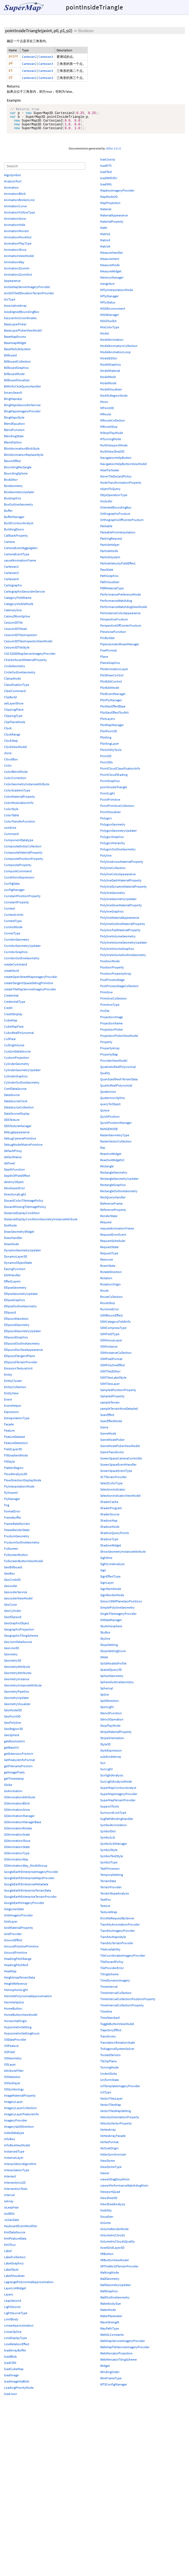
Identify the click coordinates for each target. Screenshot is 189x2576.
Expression (11, 1417)
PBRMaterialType (112, 593)
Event (8, 1404)
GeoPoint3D (12, 1721)
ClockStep (11, 745)
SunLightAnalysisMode (116, 1786)
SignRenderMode (112, 1600)
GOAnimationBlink (17, 1808)
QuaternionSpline (112, 1103)
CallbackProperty (16, 540)
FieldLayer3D (13, 1454)
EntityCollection (15, 1392)
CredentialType (14, 1006)
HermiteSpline (14, 2007)
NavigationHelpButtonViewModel (123, 469)
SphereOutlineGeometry (117, 1687)
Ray (102, 1152)
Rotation (106, 1283)
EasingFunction (14, 1274)
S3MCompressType (113, 1333)
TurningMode (109, 2072)
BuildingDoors (14, 534)
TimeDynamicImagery (115, 1985)
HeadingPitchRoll (16, 1970)
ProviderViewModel (113, 1065)
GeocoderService (15, 1597)
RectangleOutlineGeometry (119, 1196)
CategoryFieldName (17, 602)
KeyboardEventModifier (20, 2231)
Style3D (105, 1749)
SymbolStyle (109, 1855)
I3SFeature (11, 2051)
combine (10, 832)
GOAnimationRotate (18, 1833)
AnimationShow (15, 254)
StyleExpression (111, 1755)
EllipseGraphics (14, 1305)
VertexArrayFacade (113, 2141)
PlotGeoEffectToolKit (114, 717)
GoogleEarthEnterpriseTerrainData (27, 1895)
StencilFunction (111, 1718)
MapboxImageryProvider (117, 195)
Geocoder (10, 1591)
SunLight (106, 1774)
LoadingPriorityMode (19, 2392)
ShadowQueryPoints (114, 1538)
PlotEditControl (111, 686)
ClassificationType (16, 689)
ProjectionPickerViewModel (119, 1040)
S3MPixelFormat (111, 1364)
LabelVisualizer (14, 2280)
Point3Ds (106, 767)
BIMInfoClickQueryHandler (22, 391)
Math (103, 232)
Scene (104, 1432)
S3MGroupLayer (111, 1345)
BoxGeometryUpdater (19, 497)
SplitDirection (109, 1705)
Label (8, 2256)
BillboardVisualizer (17, 385)
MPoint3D (107, 413)
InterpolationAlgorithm (20, 2169)
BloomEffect (12, 466)
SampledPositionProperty (118, 1395)
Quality (105, 1078)
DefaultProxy (13, 1156)
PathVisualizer (109, 587)
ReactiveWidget (110, 1159)
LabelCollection (15, 2262)
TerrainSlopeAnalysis (114, 1898)
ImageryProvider (15, 2125)
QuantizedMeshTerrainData (119, 1084)
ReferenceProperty (113, 1214)
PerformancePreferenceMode (120, 599)
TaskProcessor (110, 1873)
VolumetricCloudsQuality (117, 2246)
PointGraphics (110, 786)
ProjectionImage (111, 1022)
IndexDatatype (14, 2138)
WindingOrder (109, 2377)
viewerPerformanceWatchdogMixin (124, 2190)
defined (9, 1168)
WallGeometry (109, 2283)
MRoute (105, 419)
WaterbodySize (110, 2308)
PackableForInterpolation (117, 537)
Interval (9, 2200)
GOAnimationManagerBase (22, 1827)
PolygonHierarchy (112, 848)
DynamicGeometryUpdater (22, 1255)
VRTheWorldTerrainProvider (119, 2271)
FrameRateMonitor (17, 1528)
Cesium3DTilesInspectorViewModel (28, 646)
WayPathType (109, 2333)
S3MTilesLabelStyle (113, 1382)
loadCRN (10, 2367)
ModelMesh (108, 382)
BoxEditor (11, 484)
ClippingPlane (14, 714)
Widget (105, 2370)
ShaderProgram (111, 1513)
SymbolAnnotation (113, 1830)
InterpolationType (16, 2175)
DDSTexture (11, 1124)
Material (105, 214)
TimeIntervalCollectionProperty (122, 2010)
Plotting (105, 742)
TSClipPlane (108, 2066)
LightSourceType (15, 2318)
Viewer (104, 2178)
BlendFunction (14, 435)
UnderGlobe (108, 2078)
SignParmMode (110, 1594)
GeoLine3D (11, 1653)
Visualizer (106, 2221)
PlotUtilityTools (111, 755)
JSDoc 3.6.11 (113, 153)
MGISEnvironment (112, 313)
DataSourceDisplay (17, 1118)
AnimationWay (14, 267)
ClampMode (12, 683)
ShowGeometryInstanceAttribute (123, 1556)
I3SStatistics (12, 2082)
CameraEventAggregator (21, 553)
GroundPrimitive (15, 1957)
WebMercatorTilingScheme (118, 2364)
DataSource (12, 1100)
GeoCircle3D (12, 1584)
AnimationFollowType (19, 217)
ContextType (13, 926)
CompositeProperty (17, 870)
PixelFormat (108, 655)
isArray (9, 2206)
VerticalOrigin (109, 2153)
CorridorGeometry (16, 944)
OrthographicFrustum (115, 518)
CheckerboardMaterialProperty (25, 665)
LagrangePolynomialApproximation (29, 2287)
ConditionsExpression (19, 882)
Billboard (10, 360)
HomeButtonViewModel (20, 2019)
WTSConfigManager (113, 2389)
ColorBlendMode (16, 776)
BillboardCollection (17, 366)
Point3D (105, 761)
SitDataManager (111, 1625)
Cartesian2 (29, 57)
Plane (104, 661)
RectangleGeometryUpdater (119, 1183)
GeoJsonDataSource (18, 1647)
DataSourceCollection (19, 1112)
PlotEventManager (113, 699)
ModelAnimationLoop (115, 357)
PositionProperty (112, 972)
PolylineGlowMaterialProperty (121, 910)
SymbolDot (108, 1836)
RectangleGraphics (113, 1190)
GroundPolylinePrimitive (21, 1951)
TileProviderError (112, 1973)
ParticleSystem (110, 562)
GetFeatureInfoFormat (19, 1765)
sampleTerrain (110, 1407)
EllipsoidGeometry (17, 1330)
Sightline (106, 1563)
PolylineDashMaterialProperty (121, 885)
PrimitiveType (109, 1009)
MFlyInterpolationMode (116, 295)
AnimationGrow (15, 223)
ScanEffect (107, 1420)
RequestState (109, 1252)
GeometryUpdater (16, 1702)
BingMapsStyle (14, 422)
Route (104, 1295)
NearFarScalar (109, 475)
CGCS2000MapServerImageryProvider (30, 658)
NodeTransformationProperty (120, 487)
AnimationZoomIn (17, 273)
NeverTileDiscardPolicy (116, 481)
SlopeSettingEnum (113, 1656)
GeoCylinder (12, 1615)
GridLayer (10, 1926)
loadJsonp (107, 164)
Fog (6, 1510)
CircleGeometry (14, 671)
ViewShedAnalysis (112, 2209)
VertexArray (108, 2134)
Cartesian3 (45, 57)
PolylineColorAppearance (118, 879)
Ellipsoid (10, 1317)
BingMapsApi (13, 404)
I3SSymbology (14, 2094)
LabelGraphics (14, 2268)
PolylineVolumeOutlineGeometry (123, 960)
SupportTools (109, 1811)
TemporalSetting (111, 1879)
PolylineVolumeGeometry (118, 941)
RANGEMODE (109, 1134)
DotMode (10, 1230)
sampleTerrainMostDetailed (119, 1413)
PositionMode (110, 966)
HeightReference (15, 1988)
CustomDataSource (17, 1056)
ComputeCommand (18, 876)
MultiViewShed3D (112, 456)
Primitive (106, 997)
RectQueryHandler (113, 1202)
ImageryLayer (13, 2106)
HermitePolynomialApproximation (28, 2001)
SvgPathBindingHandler (116, 1824)
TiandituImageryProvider (117, 1935)
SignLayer (107, 1587)
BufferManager (14, 522)
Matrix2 (105, 239)
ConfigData (11, 888)
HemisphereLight (16, 1995)
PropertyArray (110, 1053)
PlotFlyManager (111, 705)
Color (8, 770)
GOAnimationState (17, 1852)
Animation (11, 192)
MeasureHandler (111, 257)
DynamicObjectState (18, 1267)
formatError (12, 1516)
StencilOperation (111, 1724)
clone (8, 758)
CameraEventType (16, 559)
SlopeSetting (109, 1650)
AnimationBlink (15, 198)
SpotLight (107, 1712)
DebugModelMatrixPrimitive (23, 1149)
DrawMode (11, 1249)
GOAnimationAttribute (19, 1802)
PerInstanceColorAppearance (120, 618)
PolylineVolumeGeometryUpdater (123, 947)
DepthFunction (14, 1174)
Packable (106, 531)
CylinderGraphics (16, 1081)
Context (9, 913)
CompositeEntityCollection (22, 851)
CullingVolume (14, 1050)
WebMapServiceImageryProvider (122, 2346)
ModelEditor (108, 363)
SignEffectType (110, 1581)
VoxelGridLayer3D (112, 2252)
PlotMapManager (112, 730)
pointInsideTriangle (113, 792)
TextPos (105, 1904)
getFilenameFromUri (18, 1771)
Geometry (11, 1659)
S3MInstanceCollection (116, 1357)
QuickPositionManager (116, 1127)
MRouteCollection (112, 425)
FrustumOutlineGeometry (22, 1547)
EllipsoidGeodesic (16, 1323)
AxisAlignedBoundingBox (21, 317)
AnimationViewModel (19, 261)
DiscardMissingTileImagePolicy (25, 1212)
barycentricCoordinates (20, 323)
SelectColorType (111, 1488)
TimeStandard (110, 2022)
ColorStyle (11, 814)
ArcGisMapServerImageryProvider (27, 292)
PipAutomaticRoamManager (119, 649)
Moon (104, 407)
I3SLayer (10, 2069)
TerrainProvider (111, 1892)
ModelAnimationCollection (119, 351)
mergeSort (107, 288)
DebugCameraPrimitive (20, 1143)
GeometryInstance (16, 1684)
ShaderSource (109, 1519)
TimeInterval (109, 1991)
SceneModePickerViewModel (120, 1451)
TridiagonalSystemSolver (117, 2054)
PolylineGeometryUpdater (118, 904)
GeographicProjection (19, 1634)
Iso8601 (9, 2218)
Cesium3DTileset (15, 634)
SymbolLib (107, 1842)
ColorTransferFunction (19, 826)
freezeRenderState (17, 1535)
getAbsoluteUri (14, 1746)
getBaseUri (11, 1752)
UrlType (105, 2097)
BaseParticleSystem (17, 354)
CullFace (10, 1044)
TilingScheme (109, 1979)
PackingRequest (111, 543)
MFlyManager (109, 301)
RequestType (109, 1258)
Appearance (12, 285)
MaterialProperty (111, 226)
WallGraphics (109, 2296)
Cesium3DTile (13, 627)
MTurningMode (110, 444)
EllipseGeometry (15, 1292)
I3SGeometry (13, 2063)
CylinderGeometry (16, 1069)
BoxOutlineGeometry (18, 509)
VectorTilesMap (110, 2109)
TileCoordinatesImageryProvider (122, 1960)
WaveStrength (109, 2327)
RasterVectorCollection (116, 1146)
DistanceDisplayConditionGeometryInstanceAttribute (40, 1224)
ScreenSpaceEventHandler (118, 1469)
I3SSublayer (12, 2088)
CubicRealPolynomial (19, 1037)
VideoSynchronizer (113, 2159)
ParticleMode (109, 556)
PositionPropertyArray (115, 978)
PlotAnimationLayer (114, 674)
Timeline (106, 2016)
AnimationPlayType (17, 248)
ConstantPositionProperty (22, 901)
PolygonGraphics (112, 842)
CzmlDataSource (15, 1093)
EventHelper (12, 1410)
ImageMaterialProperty (20, 2100)
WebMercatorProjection (116, 2358)
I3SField (9, 2057)
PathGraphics (109, 581)
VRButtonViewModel (114, 2265)
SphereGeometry (111, 1681)
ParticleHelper (109, 549)
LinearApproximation (19, 2330)
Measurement (109, 264)
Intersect (10, 2181)
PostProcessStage (112, 985)
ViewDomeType (111, 2172)
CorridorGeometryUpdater (22, 950)
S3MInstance (109, 1351)
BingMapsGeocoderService (22, 410)
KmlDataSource (14, 2237)
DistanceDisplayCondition (22, 1218)
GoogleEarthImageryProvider (24, 1908)
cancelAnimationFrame (20, 565)
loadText (106, 177)
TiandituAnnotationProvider (120, 1929)
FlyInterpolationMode (19, 1491)
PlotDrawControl (111, 680)
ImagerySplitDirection (19, 2131)
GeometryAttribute (17, 1671)
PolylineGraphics (111, 916)
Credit (8, 1013)
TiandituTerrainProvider (116, 1948)
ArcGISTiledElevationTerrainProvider (29, 298)
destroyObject (14, 1187)
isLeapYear (11, 2212)
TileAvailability (110, 1954)
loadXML (106, 189)
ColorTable (11, 820)
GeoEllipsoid (12, 1622)
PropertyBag (109, 1059)
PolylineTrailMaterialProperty (120, 935)
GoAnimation (13, 1796)
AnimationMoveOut (17, 242)
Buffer (8, 515)
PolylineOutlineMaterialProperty (122, 929)
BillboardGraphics (16, 372)
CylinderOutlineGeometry (22, 1087)
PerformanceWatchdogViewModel (123, 612)
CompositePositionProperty (23, 863)
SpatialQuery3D (111, 1674)
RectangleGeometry (113, 1177)
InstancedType (14, 2156)
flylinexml (11, 1497)
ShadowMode (109, 1531)
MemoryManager (111, 282)
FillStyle (9, 1466)
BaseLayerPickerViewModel (23, 335)
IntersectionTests (15, 2193)
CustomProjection (16, 1062)
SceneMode (108, 1438)
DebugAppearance (17, 1137)
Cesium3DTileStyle (17, 652)
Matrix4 (105, 251)
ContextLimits (13, 919)
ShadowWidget (110, 1550)
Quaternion (108, 1096)
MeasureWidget (110, 276)
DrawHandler (13, 1243)
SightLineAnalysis (112, 1569)
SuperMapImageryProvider (118, 1799)
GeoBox (9, 1578)
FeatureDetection (16, 1448)
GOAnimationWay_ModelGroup (25, 1870)
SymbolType (109, 1867)
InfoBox (9, 2144)
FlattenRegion (14, 1473)
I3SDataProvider (15, 2044)
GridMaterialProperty (18, 1932)
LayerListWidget (15, 2293)
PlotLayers (107, 723)
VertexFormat (109, 2147)
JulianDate (11, 2225)
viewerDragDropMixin (115, 2184)
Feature (9, 1435)
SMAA (104, 1662)
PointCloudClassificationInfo (120, 773)
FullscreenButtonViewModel (23, 1566)
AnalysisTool (12, 186)
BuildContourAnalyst (18, 528)
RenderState (108, 1221)
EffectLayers (12, 1286)
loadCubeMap (14, 2374)
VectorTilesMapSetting (115, 2116)
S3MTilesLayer (110, 1388)
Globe (8, 1790)
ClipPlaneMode (14, 727)
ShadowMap (109, 1525)
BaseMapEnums (15, 341)
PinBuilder (107, 643)
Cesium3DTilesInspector (20, 640)
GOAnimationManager (19, 1821)
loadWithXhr (108, 183)
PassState (106, 574)
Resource (106, 1264)
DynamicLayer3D (15, 1261)
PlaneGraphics (110, 668)
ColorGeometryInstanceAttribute (26, 789)
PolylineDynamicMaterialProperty (123, 891)
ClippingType (13, 721)
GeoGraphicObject (16, 1628)
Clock (8, 733)
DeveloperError (14, 1193)
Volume (105, 2228)
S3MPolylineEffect (112, 1370)
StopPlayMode (110, 1730)
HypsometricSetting (17, 2032)
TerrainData (108, 1886)
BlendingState (14, 441)
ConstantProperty (16, 907)
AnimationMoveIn (16, 236)
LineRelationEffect (16, 2349)
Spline (104, 1699)
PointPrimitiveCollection (117, 810)
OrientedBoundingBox (115, 512)
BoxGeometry (13, 491)
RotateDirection (111, 1277)
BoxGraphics (12, 503)
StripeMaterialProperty (116, 1737)
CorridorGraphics (16, 957)
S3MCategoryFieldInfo (115, 1326)
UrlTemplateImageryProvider (120, 2091)
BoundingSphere (16, 478)
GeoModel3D (13, 1715)
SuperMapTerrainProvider (117, 1805)
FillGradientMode (16, 1460)
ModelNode (108, 388)
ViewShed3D (108, 2203)
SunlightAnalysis (111, 1780)
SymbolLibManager (113, 1848)
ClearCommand (15, 696)
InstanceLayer (13, 2162)
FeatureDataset (14, 1441)
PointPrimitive (110, 804)
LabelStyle (11, 2274)
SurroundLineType (113, 1817)
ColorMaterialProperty (19, 801)
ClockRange (12, 739)
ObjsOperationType (113, 500)
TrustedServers (110, 2060)
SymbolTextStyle (111, 1861)
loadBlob (10, 2361)
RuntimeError (109, 1314)
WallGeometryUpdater (115, 2290)
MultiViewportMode (114, 450)
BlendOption (13, 447)
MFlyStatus (107, 307)
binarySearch (13, 397)
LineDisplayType (15, 2343)
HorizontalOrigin (15, 2026)
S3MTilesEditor (110, 1376)
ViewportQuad (110, 2196)
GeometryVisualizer (17, 1709)
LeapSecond (12, 2305)
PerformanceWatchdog (116, 605)
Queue (104, 1115)
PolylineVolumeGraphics (117, 953)
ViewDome (107, 2165)
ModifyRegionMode (114, 400)
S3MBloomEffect (111, 1320)
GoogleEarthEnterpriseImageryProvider (31, 1877)
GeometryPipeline (16, 1696)
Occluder (106, 506)
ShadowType (109, 1544)
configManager (14, 895)
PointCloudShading (114, 779)
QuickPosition (110, 1121)
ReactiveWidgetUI (112, 1165)
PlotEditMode (109, 692)
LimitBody (11, 2324)
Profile (104, 1016)
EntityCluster (13, 1386)
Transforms (108, 2041)
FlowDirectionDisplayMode (22, 1485)
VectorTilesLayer (111, 2103)
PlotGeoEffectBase (112, 711)
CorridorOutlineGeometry (22, 963)
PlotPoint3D (108, 736)
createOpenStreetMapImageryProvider (30, 982)
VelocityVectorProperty (116, 2128)
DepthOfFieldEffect (17, 1180)
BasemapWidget (15, 348)
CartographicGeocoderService (24, 596)
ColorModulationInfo (19, 808)
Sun (103, 1768)
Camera (9, 546)
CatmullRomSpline (17, 621)
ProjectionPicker (111, 1034)
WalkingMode (109, 2277)
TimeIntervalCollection (116, 1998)
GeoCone (10, 1609)
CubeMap (10, 1025)
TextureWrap (108, 1917)
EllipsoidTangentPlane (19, 1361)
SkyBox (105, 1637)
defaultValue (13, 1162)
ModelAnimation (111, 344)
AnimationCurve (15, 211)
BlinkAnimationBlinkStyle (22, 453)
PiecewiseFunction (113, 636)
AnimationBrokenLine (19, 205)
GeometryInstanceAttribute (23, 1690)
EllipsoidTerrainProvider (20, 1367)
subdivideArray (110, 1761)
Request (106, 1227)
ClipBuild (10, 702)
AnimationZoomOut (18, 279)
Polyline (106, 860)
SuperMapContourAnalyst (118, 1792)
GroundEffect (13, 1945)
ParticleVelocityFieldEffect (117, 568)
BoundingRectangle (17, 472)
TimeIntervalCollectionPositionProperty (127, 2004)
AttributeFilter (14, 2075)
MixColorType (109, 332)
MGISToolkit (108, 326)
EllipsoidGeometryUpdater (22, 1336)
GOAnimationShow (17, 1845)
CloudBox (11, 764)
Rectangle (107, 1171)
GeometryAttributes (17, 1678)
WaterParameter (111, 2321)
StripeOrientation (112, 1743)
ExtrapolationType (17, 1423)
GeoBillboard (13, 1572)
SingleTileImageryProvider (118, 1618)
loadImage (11, 2380)
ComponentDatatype (18, 845)
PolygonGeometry (112, 829)
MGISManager (109, 320)
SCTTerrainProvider (113, 1482)
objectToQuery (110, 494)
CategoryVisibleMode (18, 609)
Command (11, 839)
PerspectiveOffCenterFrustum (120, 630)
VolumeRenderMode (114, 2234)
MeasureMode (110, 270)
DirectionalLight (15, 1199)
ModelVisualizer (111, 394)
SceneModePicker (112, 1444)
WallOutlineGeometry (115, 2302)
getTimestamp (14, 1783)
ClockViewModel (15, 752)
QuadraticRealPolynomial (118, 1072)
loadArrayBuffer (15, 2355)
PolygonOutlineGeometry (118, 854)
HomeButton (13, 2013)
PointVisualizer (110, 817)
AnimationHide (14, 230)
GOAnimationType (17, 1858)
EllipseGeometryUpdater (21, 1299)
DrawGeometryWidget (19, 1236)
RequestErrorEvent (113, 1239)
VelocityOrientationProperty (119, 2122)
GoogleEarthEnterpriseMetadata (26, 1889)
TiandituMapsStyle (113, 1942)
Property (106, 1047)
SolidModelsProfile (113, 1668)
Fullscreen (11, 1553)
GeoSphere (11, 1740)
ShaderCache (109, 1507)
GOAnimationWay (16, 1864)
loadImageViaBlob (16, 2386)
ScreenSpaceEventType (116, 1476)
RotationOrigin (110, 1289)
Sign (103, 1575)
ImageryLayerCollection (20, 2113)
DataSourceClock (15, 1106)
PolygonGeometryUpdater (118, 835)
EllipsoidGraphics (16, 1342)
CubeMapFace (14, 1031)
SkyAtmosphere (111, 1631)
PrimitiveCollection (113, 1003)
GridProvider (13, 1939)
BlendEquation (14, 428)
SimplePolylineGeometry (117, 1612)
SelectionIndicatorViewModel (120, 1500)
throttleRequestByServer (117, 1923)
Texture (105, 1911)
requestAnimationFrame (117, 1233)
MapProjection (110, 208)
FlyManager (12, 1504)
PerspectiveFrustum (114, 624)
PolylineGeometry (112, 898)
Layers (8, 2299)
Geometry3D (12, 1665)
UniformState (109, 2085)
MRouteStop (109, 431)
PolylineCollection (113, 873)
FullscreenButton (16, 1560)
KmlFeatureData (15, 2243)
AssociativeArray (15, 310)
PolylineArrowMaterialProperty (121, 866)
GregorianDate (14, 1914)
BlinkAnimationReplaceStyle (23, 459)
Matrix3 (105, 245)
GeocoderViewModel (18, 1603)
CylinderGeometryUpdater (22, 1075)
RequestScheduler (112, 1246)
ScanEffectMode (111, 1426)
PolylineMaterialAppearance (119, 922)
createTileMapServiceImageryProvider (30, 994)
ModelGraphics (110, 369)
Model (104, 338)
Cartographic (13, 590)
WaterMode (108, 2315)
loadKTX (106, 170)
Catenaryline (13, 615)
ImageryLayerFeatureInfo (21, 2119)
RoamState (107, 1270)
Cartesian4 (11, 584)
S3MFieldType (109, 1339)
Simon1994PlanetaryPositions (121, 1606)
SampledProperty (112, 1401)
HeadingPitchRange (17, 1964)
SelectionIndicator (112, 1494)
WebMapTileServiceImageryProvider (124, 2352)
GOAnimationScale (17, 1839)
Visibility (106, 2215)
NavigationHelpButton (116, 462)
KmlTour (10, 2249)
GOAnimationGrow (17, 1814)
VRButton (106, 2259)
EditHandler (12, 1280)
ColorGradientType (17, 795)
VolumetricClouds (112, 2240)
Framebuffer (12, 1522)
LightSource (12, 2312)
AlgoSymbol (12, 180)
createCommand (15, 969)
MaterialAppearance (114, 220)
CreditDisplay (13, 1019)
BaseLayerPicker (15, 329)
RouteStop (107, 1308)
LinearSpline (12, 2336)
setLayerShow (14, 708)
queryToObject (110, 1109)
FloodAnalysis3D (15, 1479)
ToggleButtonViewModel (117, 2029)
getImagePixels (14, 1777)
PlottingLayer (109, 748)
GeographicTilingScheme (21, 1640)
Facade (9, 1429)
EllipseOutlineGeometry (20, 1311)
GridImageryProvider (18, 1920)
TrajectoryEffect (110, 2035)
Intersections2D (14, 2187)
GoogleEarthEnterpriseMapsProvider (29, 1883)
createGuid (11, 975)
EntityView (11, 1398)
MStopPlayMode (111, 438)
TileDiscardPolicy (111, 1966)
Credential (11, 1000)
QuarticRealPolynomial (116, 1090)
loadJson (10, 2399)
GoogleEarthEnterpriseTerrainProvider (30, 1901)
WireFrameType (111, 2383)
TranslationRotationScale (117, 2047)
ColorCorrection (15, 783)
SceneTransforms (112, 1457)
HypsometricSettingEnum (22, 2038)
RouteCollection (111, 1301)
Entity (8, 1379)
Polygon (106, 823)
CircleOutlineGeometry (19, 677)
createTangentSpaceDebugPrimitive (28, 988)
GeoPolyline (12, 1727)
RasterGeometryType (114, 1140)
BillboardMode (14, 379)
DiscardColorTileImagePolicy (23, 1205)
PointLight (107, 798)
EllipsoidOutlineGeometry (22, 1348)
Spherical (106, 1693)
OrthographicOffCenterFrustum (122, 525)
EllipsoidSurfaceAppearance (23, 1354)
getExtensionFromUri (18, 1758)
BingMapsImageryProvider (22, 416)
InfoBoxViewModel (17, 2150)
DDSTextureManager (17, 1131)
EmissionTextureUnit (18, 1373)
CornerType (12, 938)
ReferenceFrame (111, 1208)
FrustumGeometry (16, 1541)
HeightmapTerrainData (19, 1982)
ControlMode (13, 932)
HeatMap (10, 1976)
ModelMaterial (110, 375)
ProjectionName (111, 1028)
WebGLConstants (112, 2339)
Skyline (105, 1643)
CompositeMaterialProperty (23, 857)
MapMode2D (109, 201)
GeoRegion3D (13, 1734)
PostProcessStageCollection (119, 991)
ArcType (9, 304)
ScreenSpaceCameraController (121, 1463)
